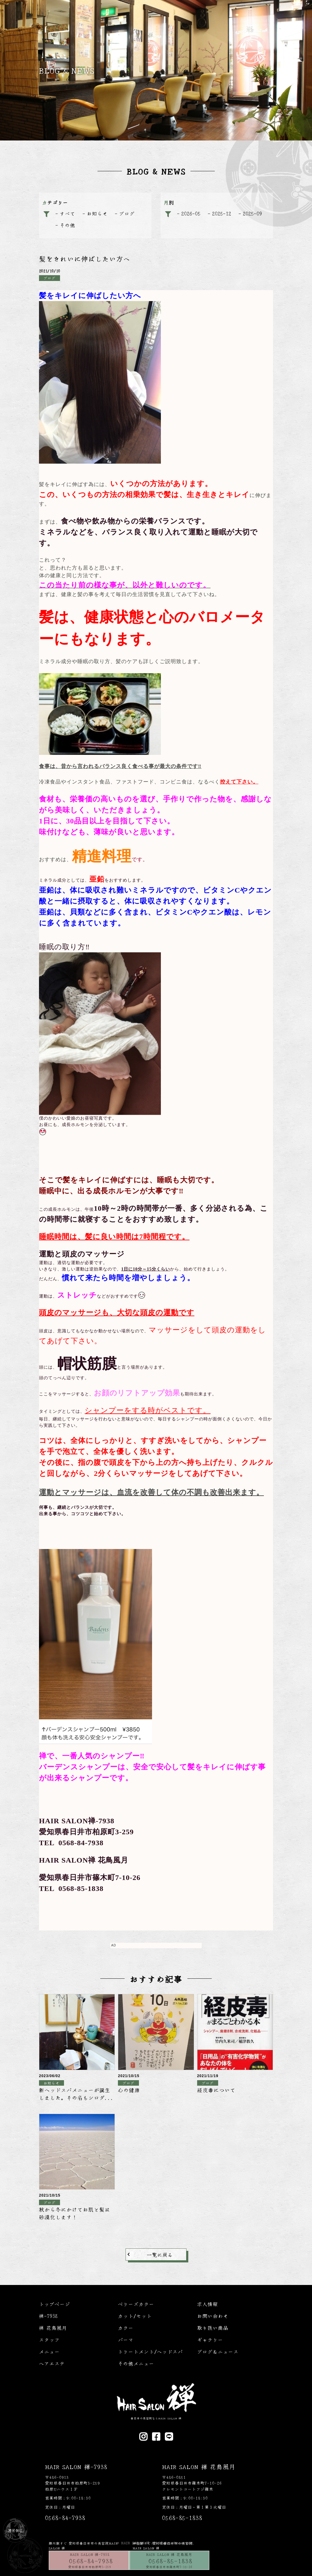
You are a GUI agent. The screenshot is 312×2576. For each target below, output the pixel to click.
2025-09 (252, 213)
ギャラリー (210, 2339)
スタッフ (49, 2339)
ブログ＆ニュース (218, 2351)
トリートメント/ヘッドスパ (150, 2351)
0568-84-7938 (91, 2560)
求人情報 (207, 2304)
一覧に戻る (160, 2254)
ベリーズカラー (136, 2304)
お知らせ (97, 213)
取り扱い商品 (212, 2327)
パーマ (125, 2339)
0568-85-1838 (171, 2560)
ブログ (127, 213)
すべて (67, 213)
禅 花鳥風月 (53, 2327)
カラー (125, 2327)
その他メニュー (136, 2363)
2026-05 (190, 213)
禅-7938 (48, 2315)
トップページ (54, 2304)
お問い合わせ (212, 2315)
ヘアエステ (52, 2363)
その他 (67, 225)
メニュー (49, 2351)
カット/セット (135, 2315)
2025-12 (221, 213)
